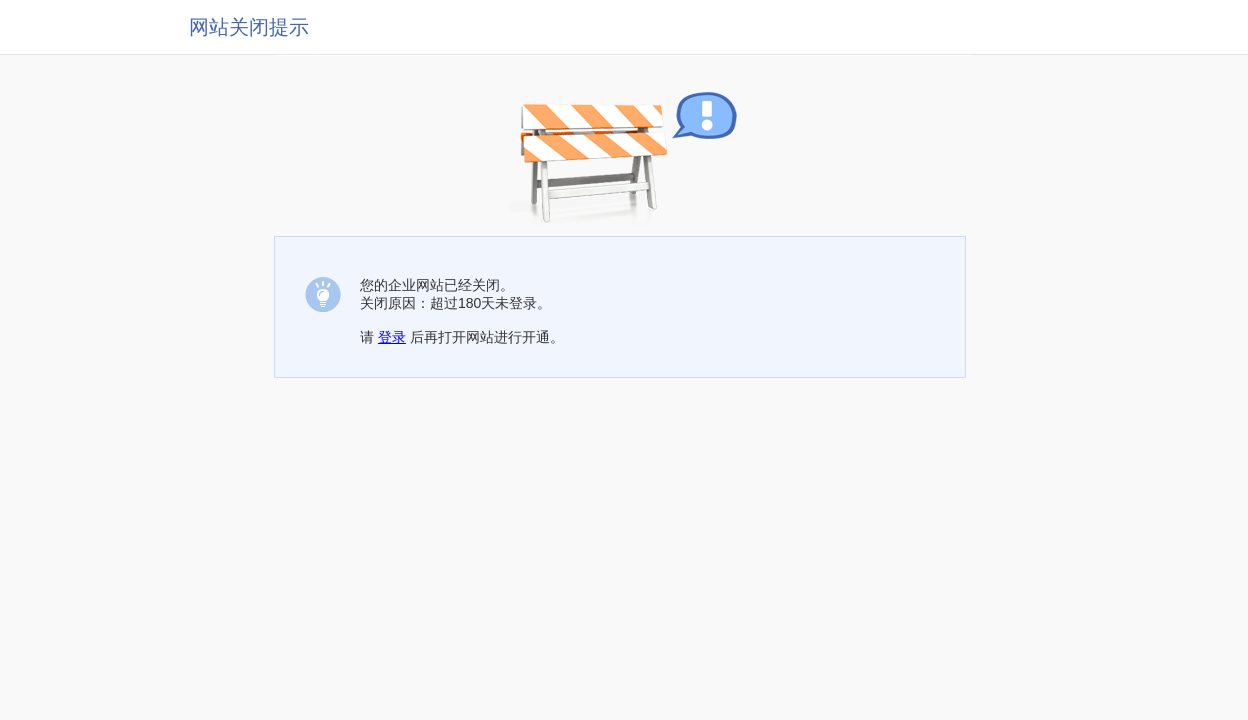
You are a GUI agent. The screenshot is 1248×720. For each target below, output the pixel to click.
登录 (392, 337)
